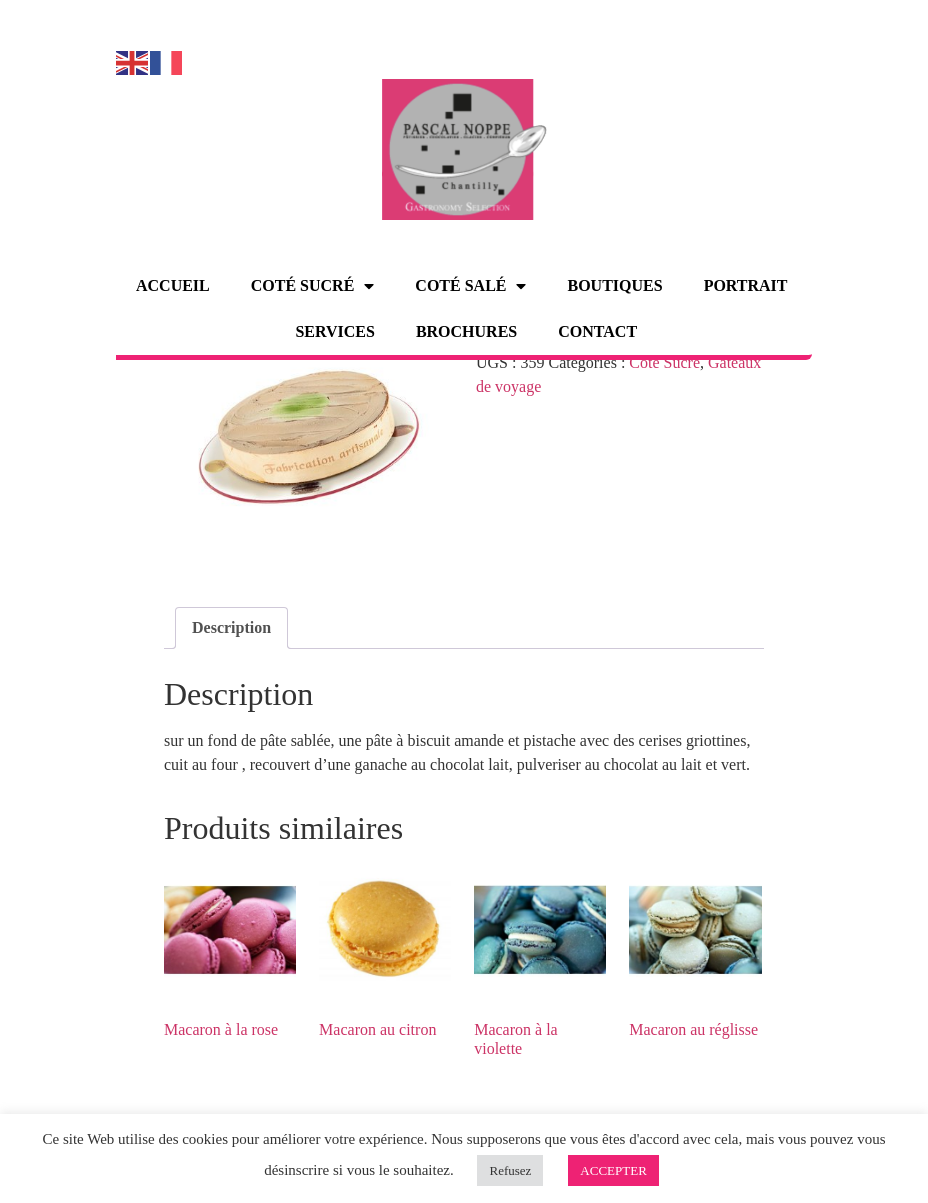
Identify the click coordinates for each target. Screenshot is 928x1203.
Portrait (746, 285)
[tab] (231, 628)
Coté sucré (313, 286)
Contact (597, 331)
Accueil (173, 285)
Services (334, 331)
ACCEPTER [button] (613, 1170)
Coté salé (470, 286)
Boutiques (614, 285)
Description (231, 627)
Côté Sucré (664, 362)
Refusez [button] (510, 1170)
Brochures (466, 331)
